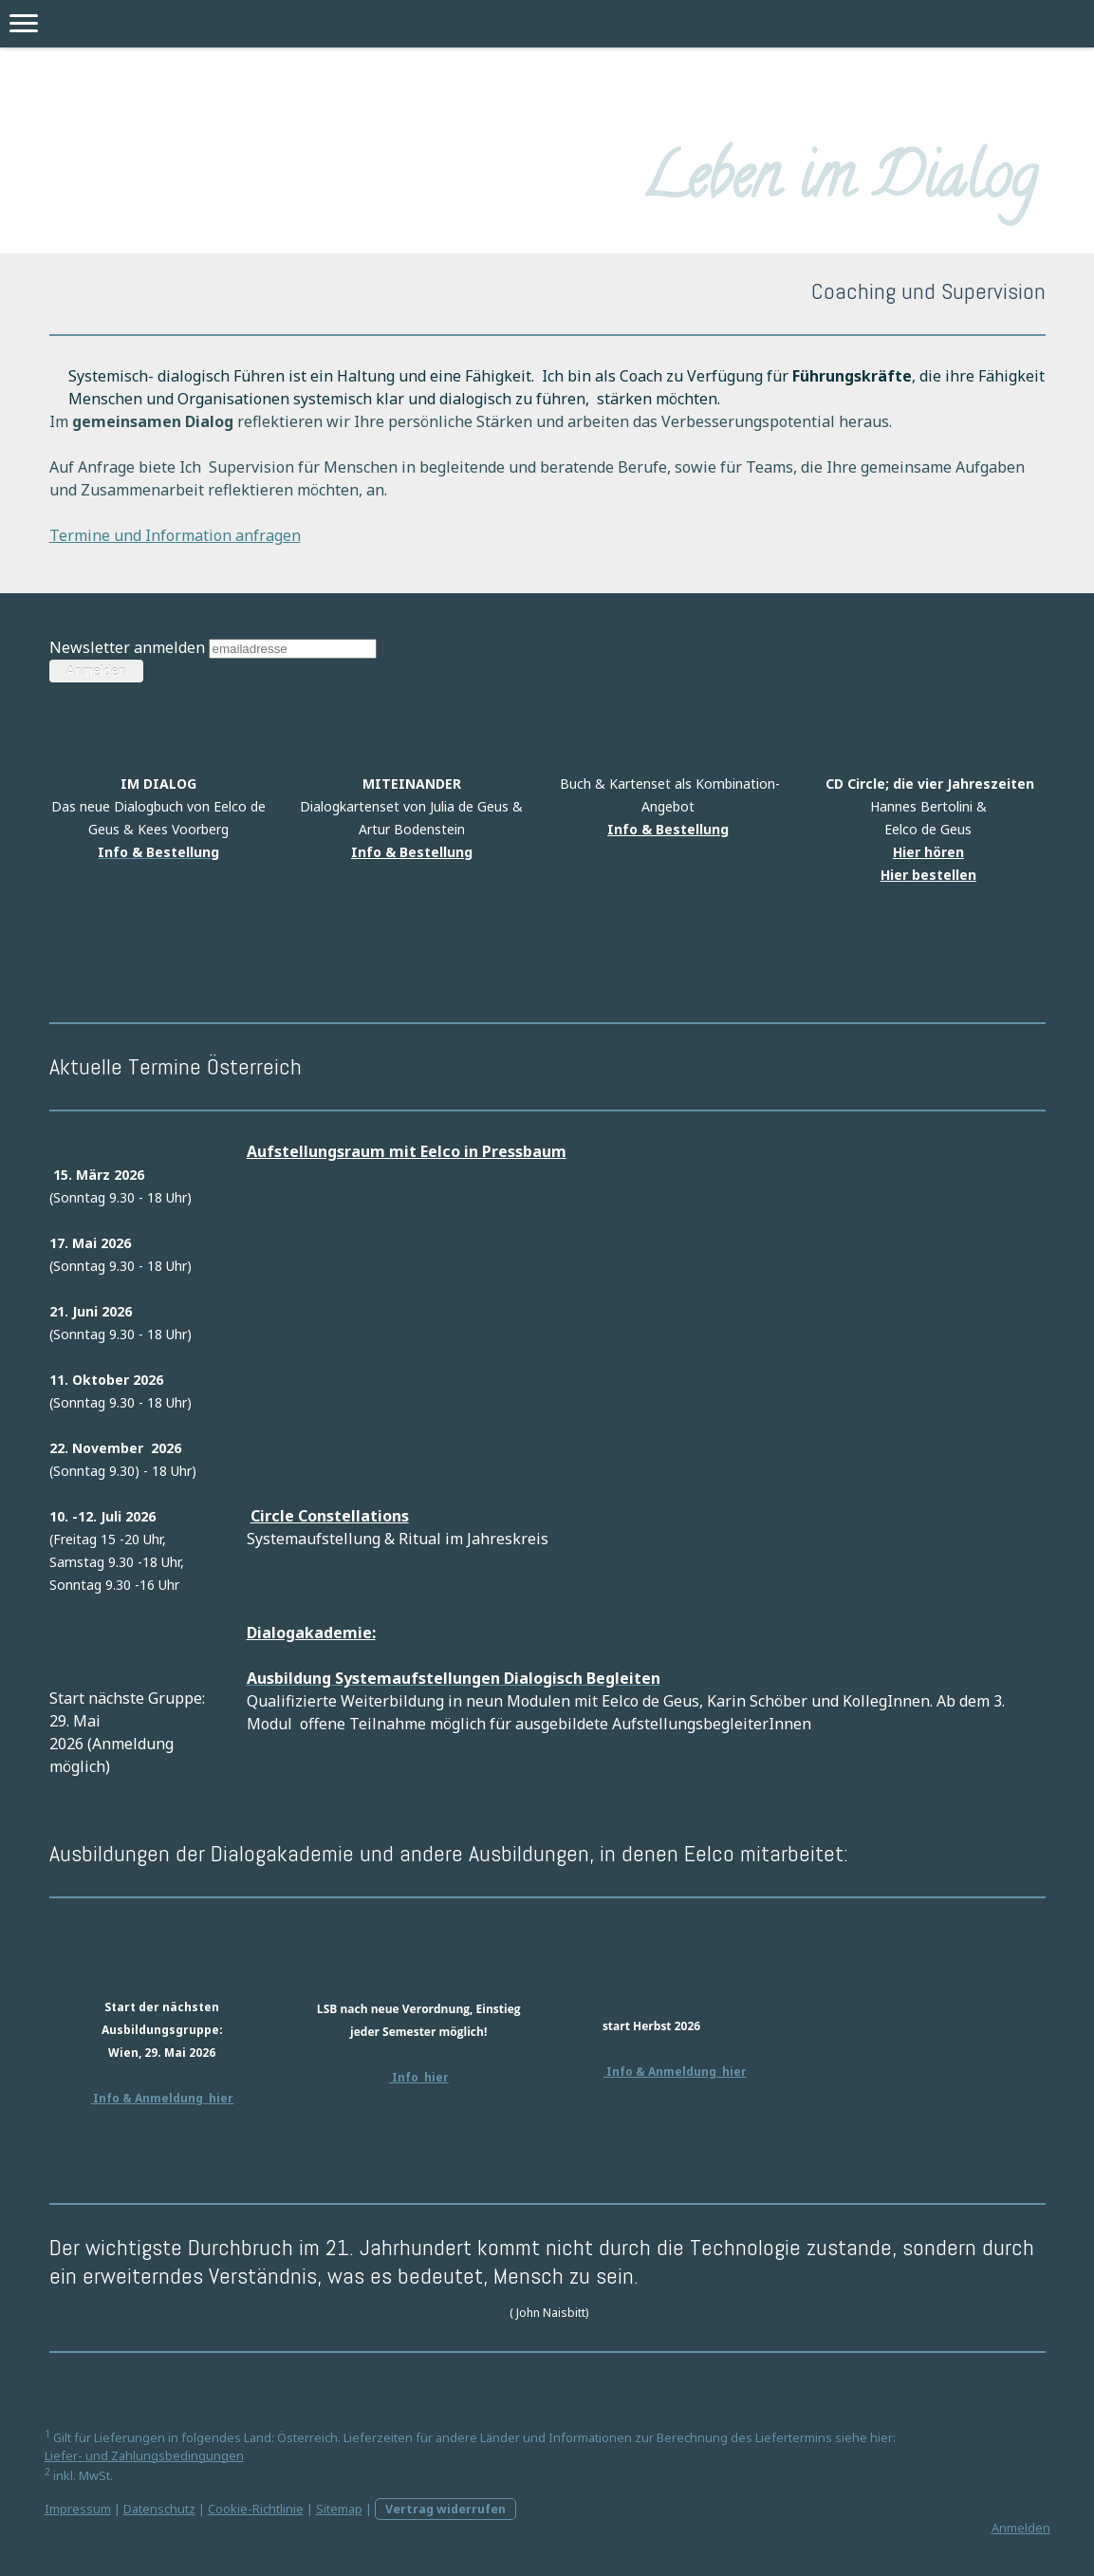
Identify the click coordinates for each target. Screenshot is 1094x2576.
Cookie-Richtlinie (256, 2509)
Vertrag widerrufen (445, 2509)
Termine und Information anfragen (175, 535)
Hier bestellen (928, 875)
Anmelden (1021, 2528)
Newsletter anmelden (127, 647)
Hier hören (928, 852)
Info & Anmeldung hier (161, 2098)
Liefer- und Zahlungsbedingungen (144, 2456)
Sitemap (339, 2509)
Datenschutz (159, 2509)
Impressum (78, 2509)
